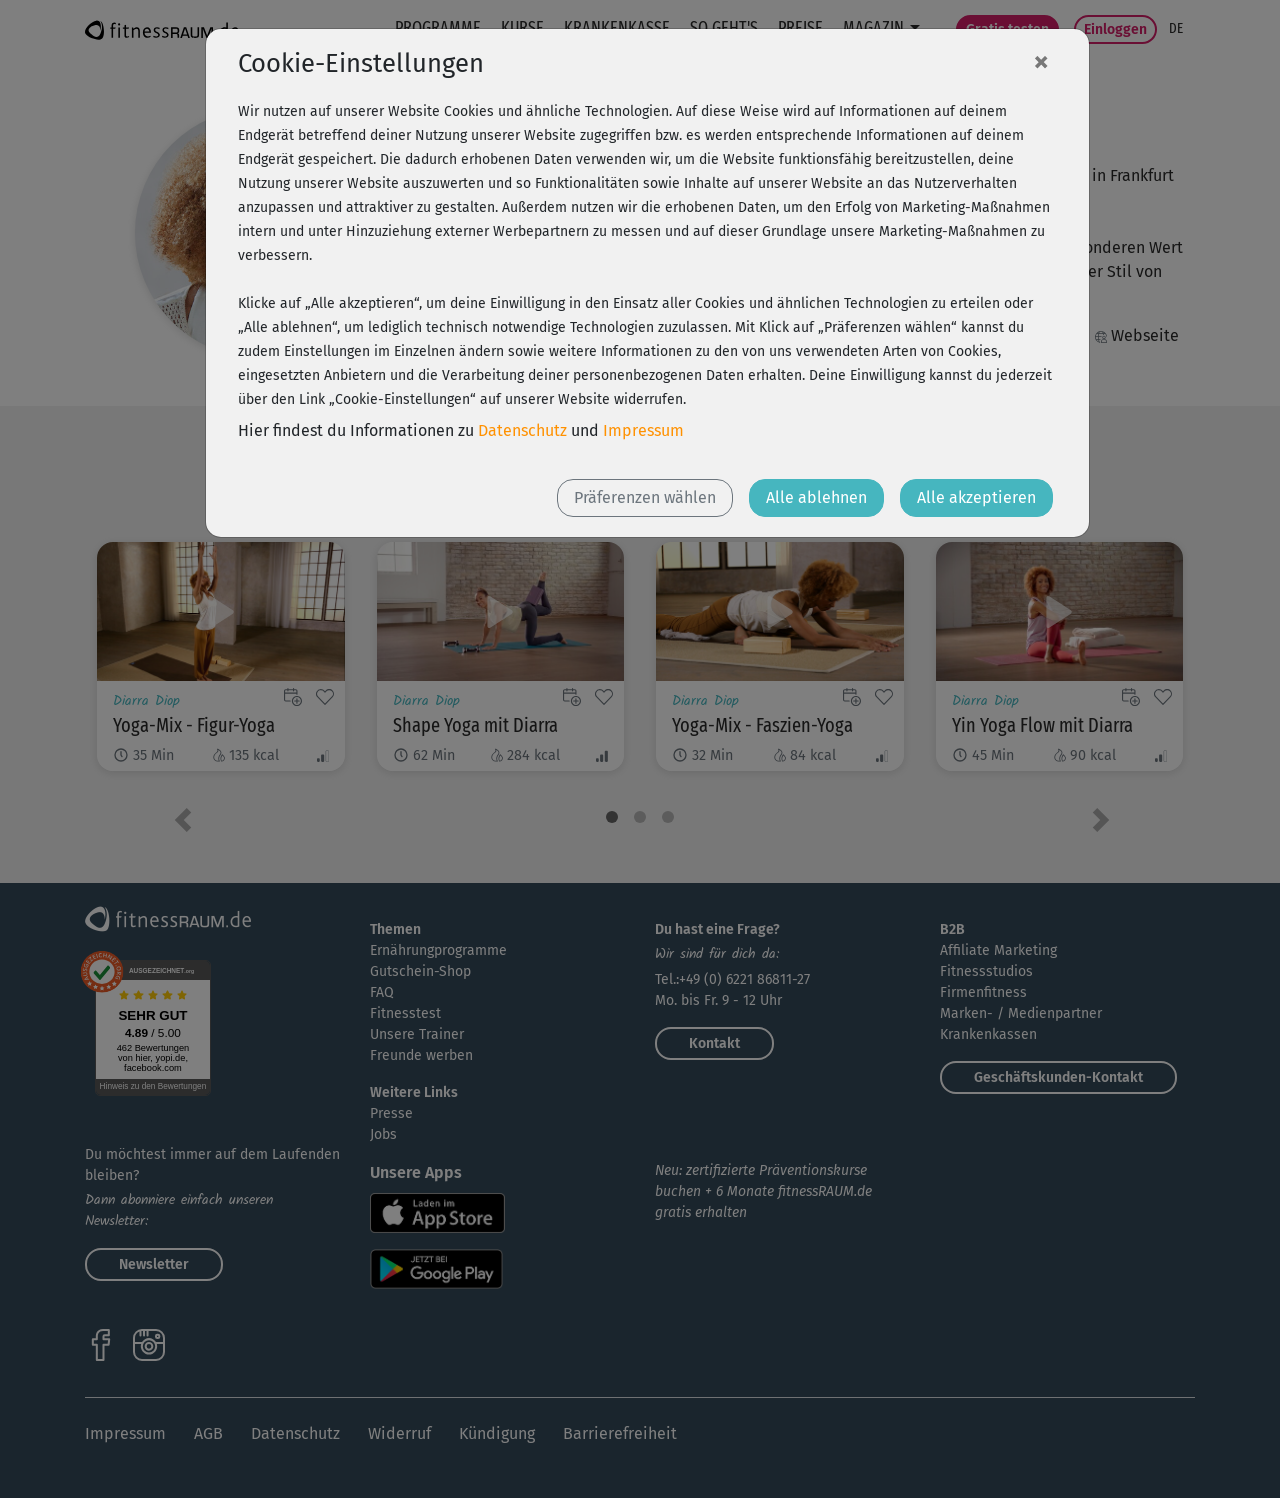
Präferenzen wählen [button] (645, 497)
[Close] (1041, 61)
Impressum (643, 430)
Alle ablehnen (816, 497)
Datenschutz (522, 430)
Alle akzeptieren (976, 497)
